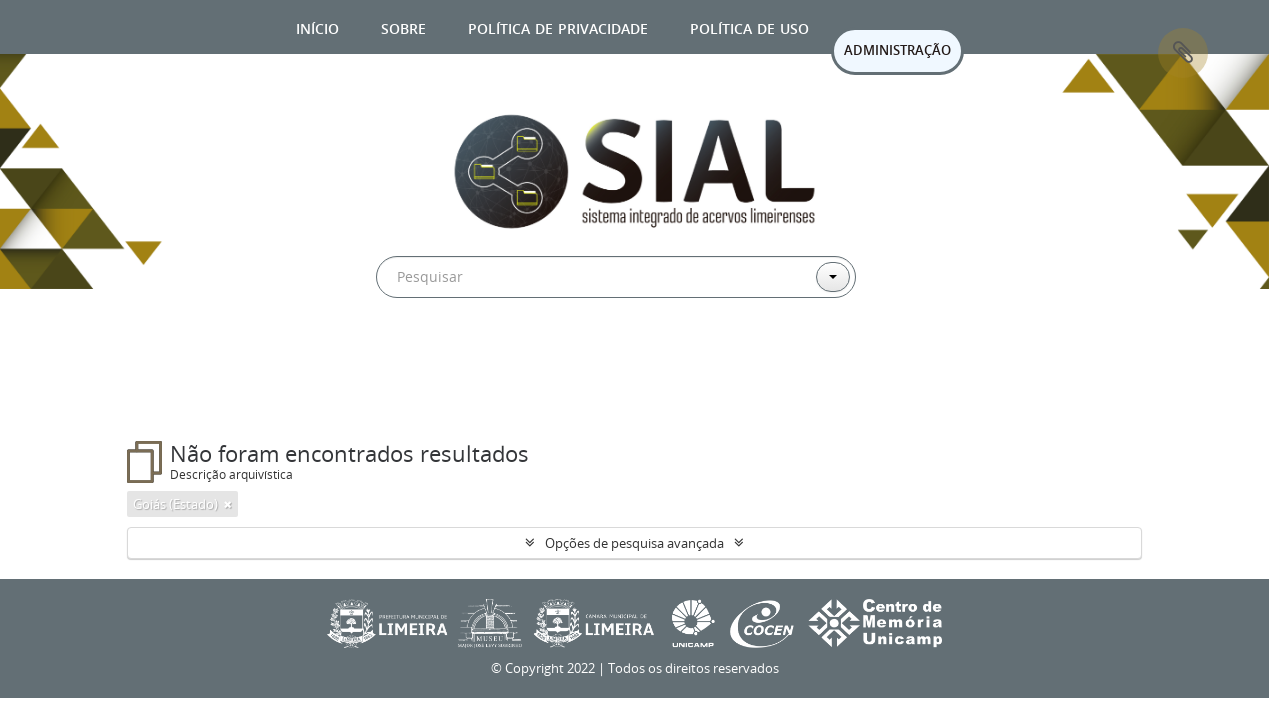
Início (317, 26)
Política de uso (749, 26)
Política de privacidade (558, 26)
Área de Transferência (1183, 53)
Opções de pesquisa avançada (634, 543)
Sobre (403, 26)
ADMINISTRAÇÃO (897, 50)
